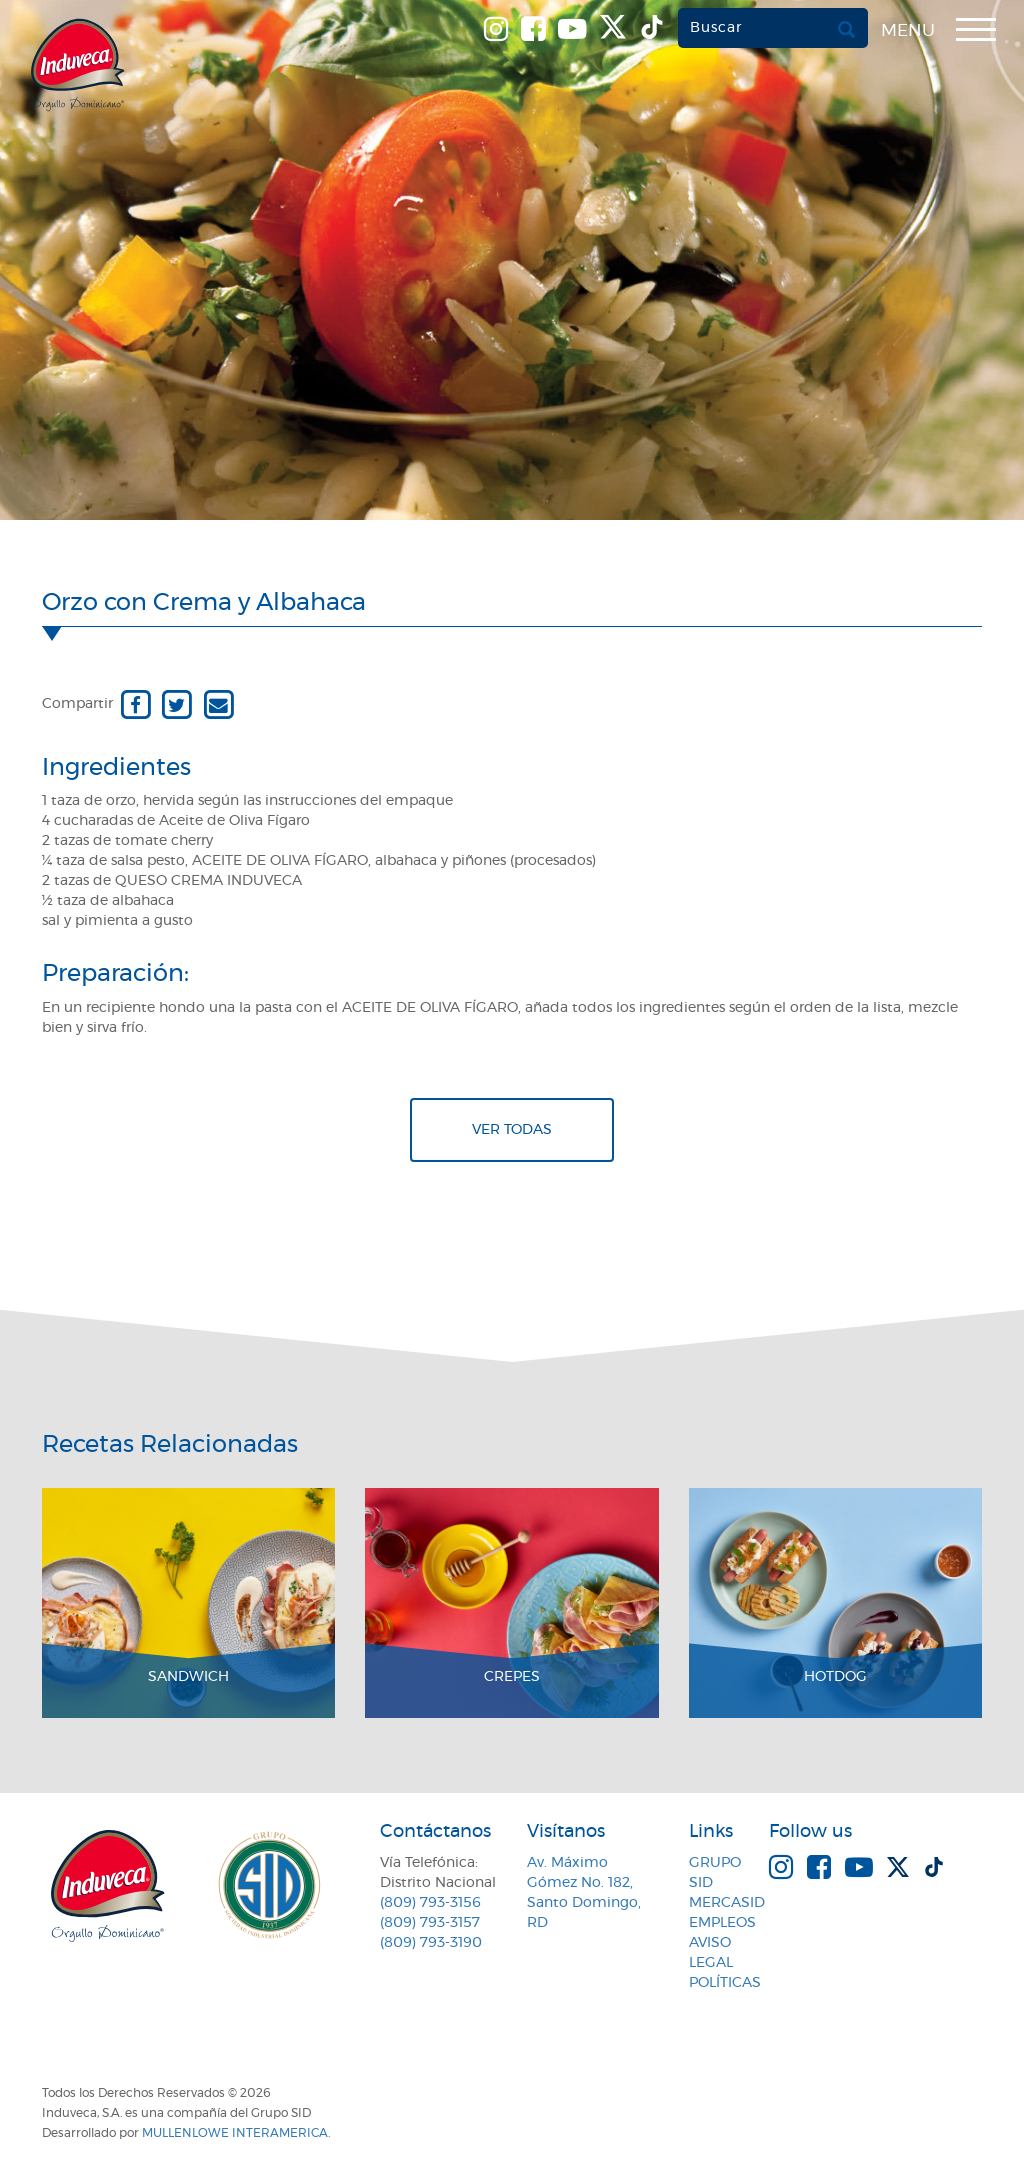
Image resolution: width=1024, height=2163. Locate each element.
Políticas (725, 1983)
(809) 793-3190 (431, 1943)
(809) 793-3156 (430, 1903)
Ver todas (512, 1130)
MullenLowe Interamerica (235, 2133)
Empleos (722, 1923)
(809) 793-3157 (430, 1923)
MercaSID (727, 1903)
